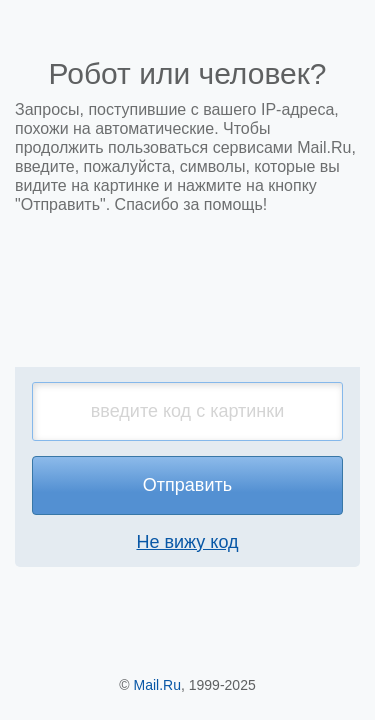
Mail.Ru (157, 685)
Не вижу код (187, 542)
